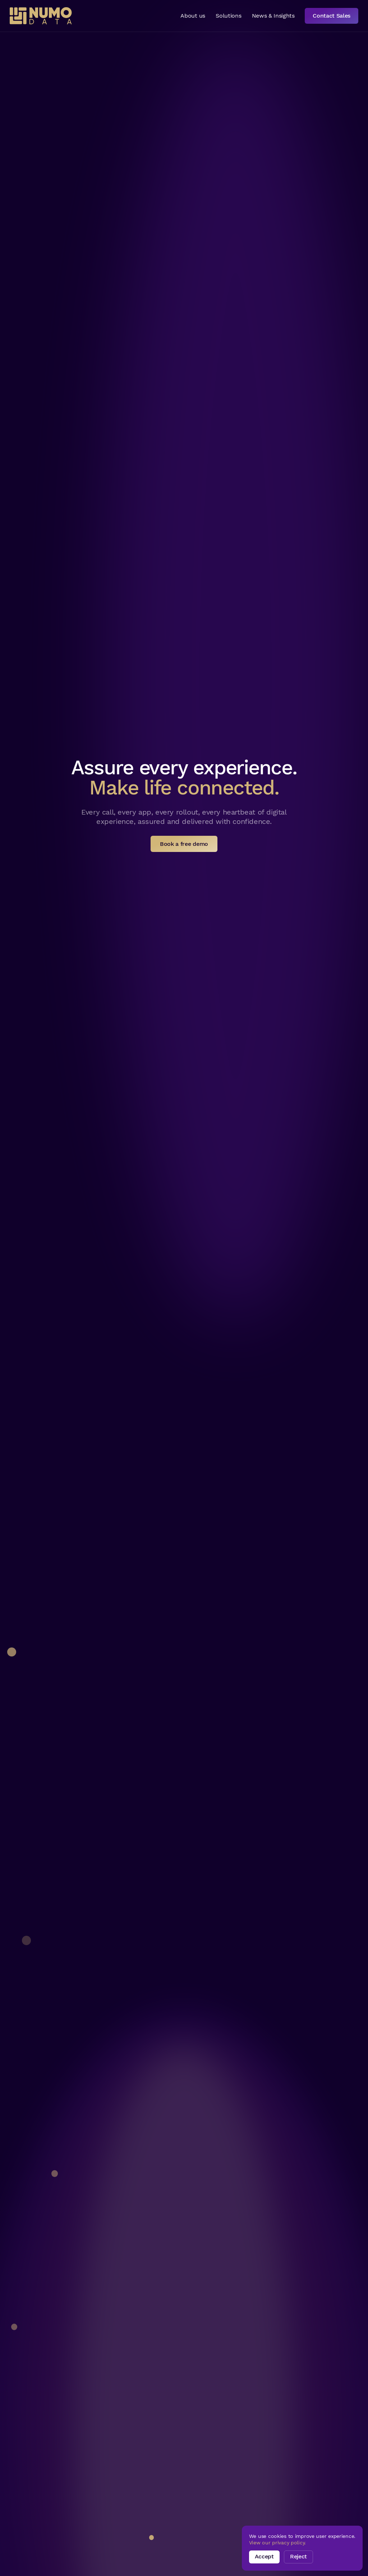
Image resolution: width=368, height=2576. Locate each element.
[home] (41, 15)
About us (192, 15)
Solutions (228, 15)
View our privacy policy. (277, 2542)
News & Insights (273, 15)
